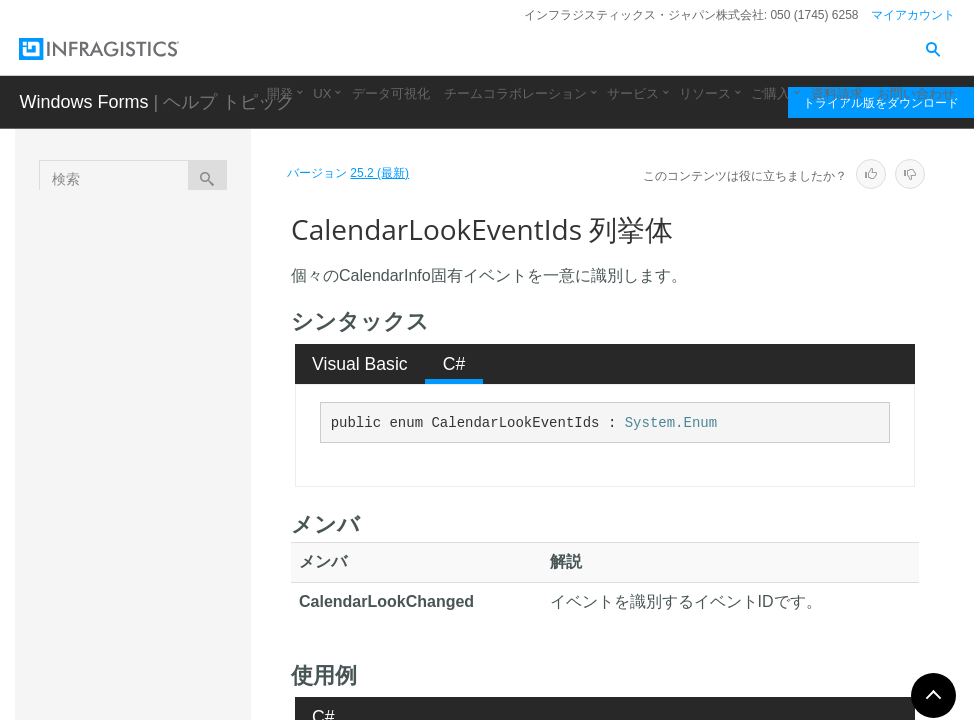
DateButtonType (177, 689)
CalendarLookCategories (185, 389)
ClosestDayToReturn (185, 554)
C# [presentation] (454, 364)
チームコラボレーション (515, 93)
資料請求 (837, 93)
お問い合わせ (916, 93)
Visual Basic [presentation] (360, 364)
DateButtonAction (181, 654)
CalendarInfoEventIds (187, 334)
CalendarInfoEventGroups (185, 279)
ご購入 (770, 93)
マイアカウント (913, 15)
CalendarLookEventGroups (186, 444)
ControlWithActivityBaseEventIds (185, 609)
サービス (633, 93)
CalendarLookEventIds (186, 499)
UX (322, 93)
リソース (705, 93)
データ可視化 (391, 93)
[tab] (360, 364)
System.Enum (671, 423)
